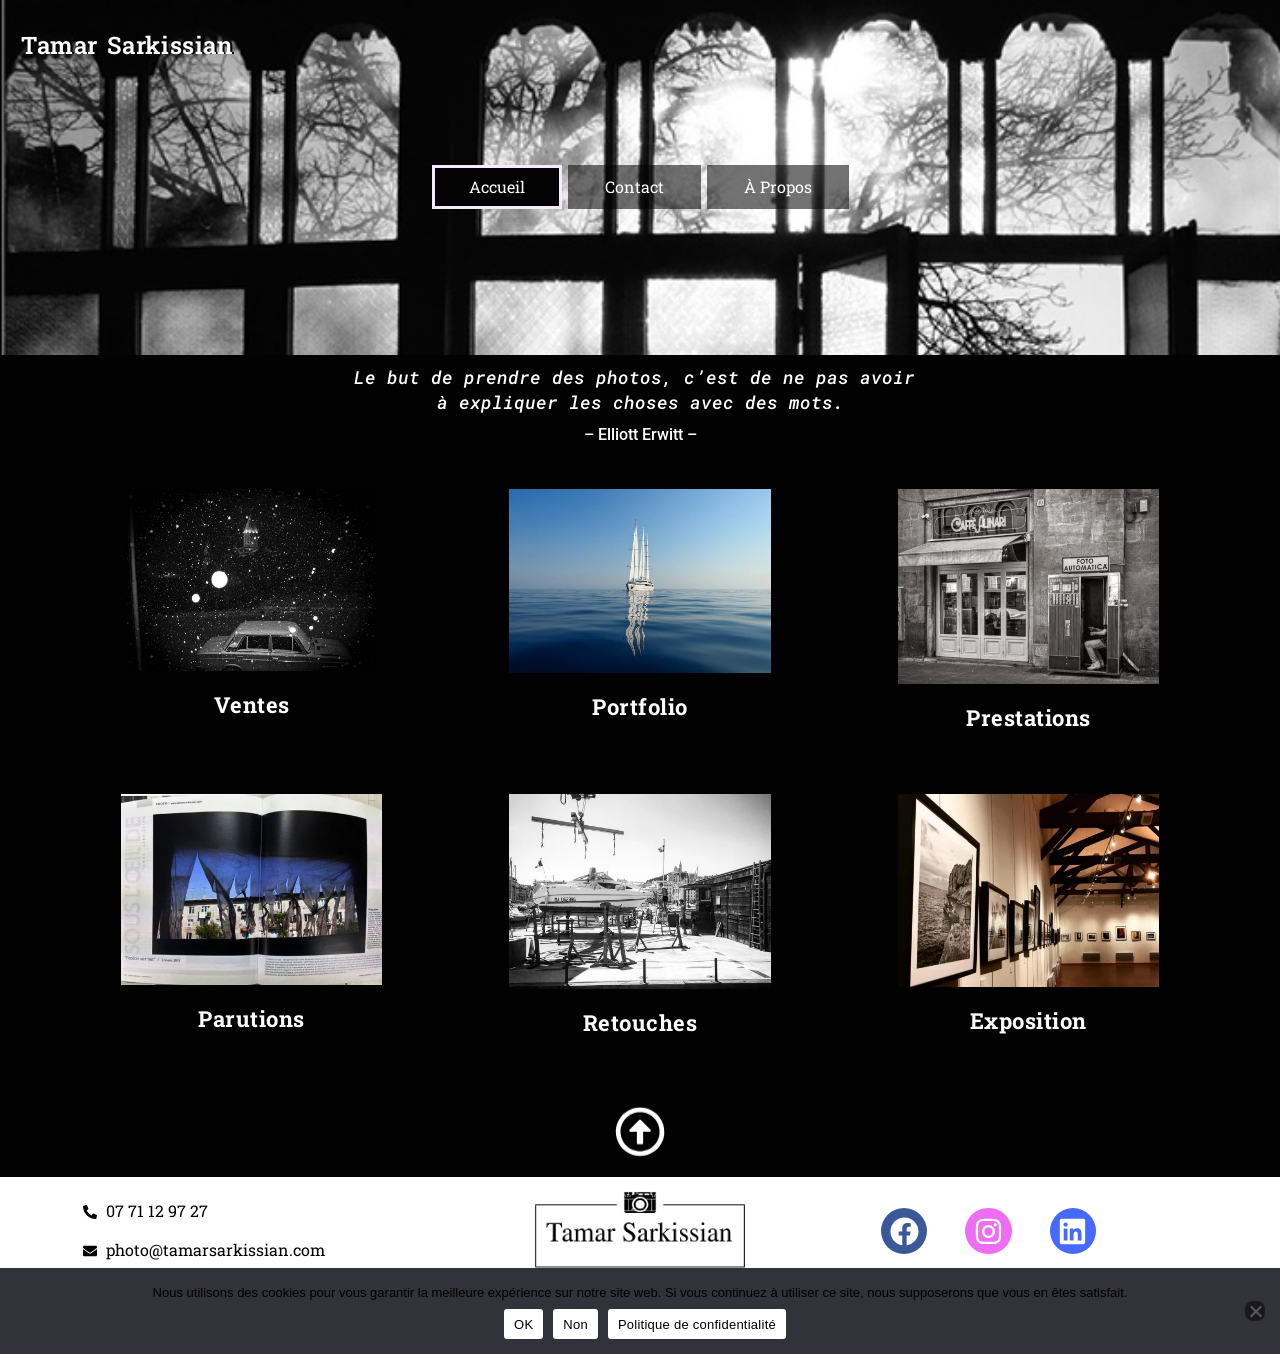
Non (575, 1324)
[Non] (1255, 1311)
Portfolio (640, 706)
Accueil (497, 186)
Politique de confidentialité (697, 1324)
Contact (634, 186)
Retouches (640, 1022)
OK (523, 1324)
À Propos (778, 186)
